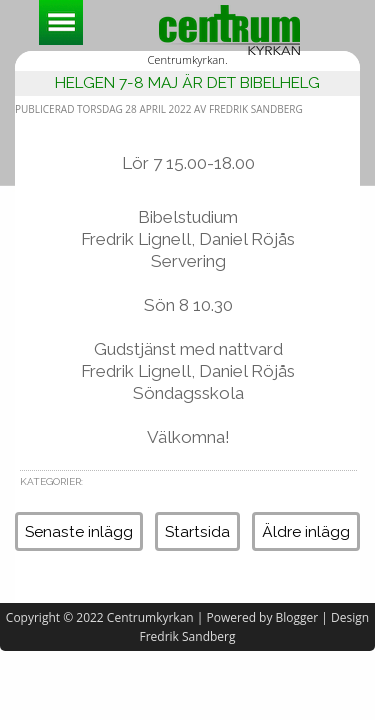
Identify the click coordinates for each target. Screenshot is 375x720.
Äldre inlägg (306, 531)
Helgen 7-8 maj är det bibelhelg (187, 82)
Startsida (197, 531)
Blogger (297, 617)
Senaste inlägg (79, 531)
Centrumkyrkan (150, 617)
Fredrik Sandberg (188, 636)
